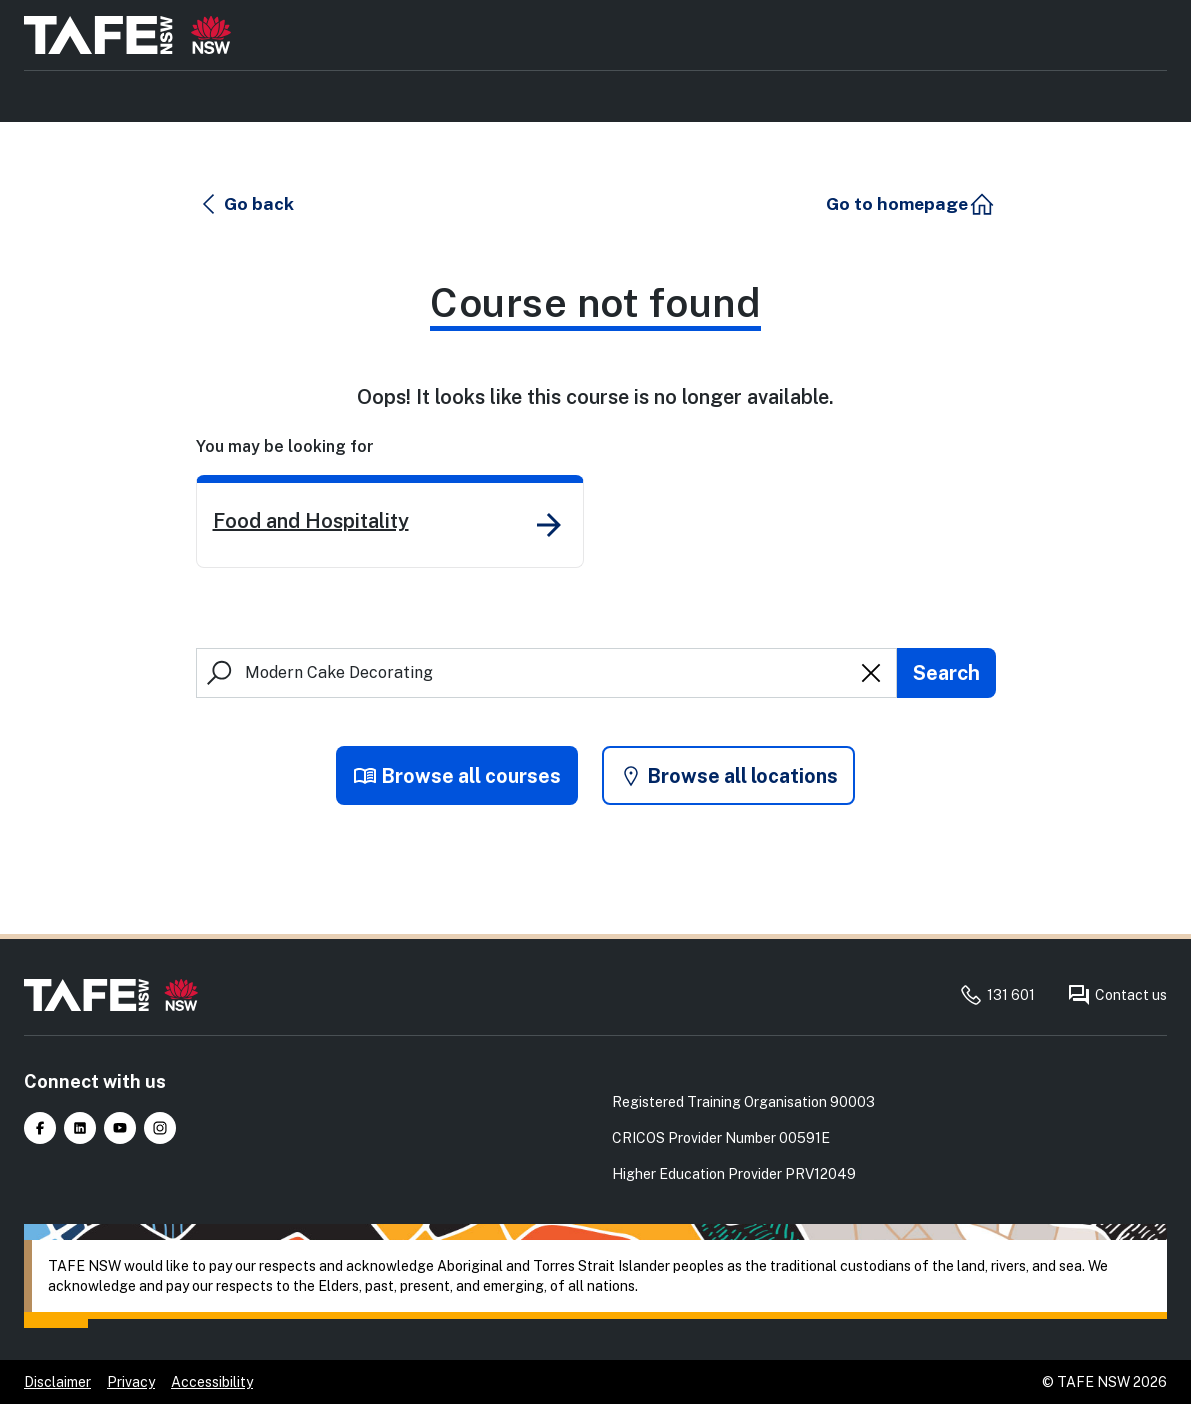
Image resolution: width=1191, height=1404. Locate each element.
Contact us (1117, 995)
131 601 (997, 995)
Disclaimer (57, 1382)
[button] (246, 204)
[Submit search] (946, 673)
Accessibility (212, 1382)
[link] (390, 521)
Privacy (131, 1382)
